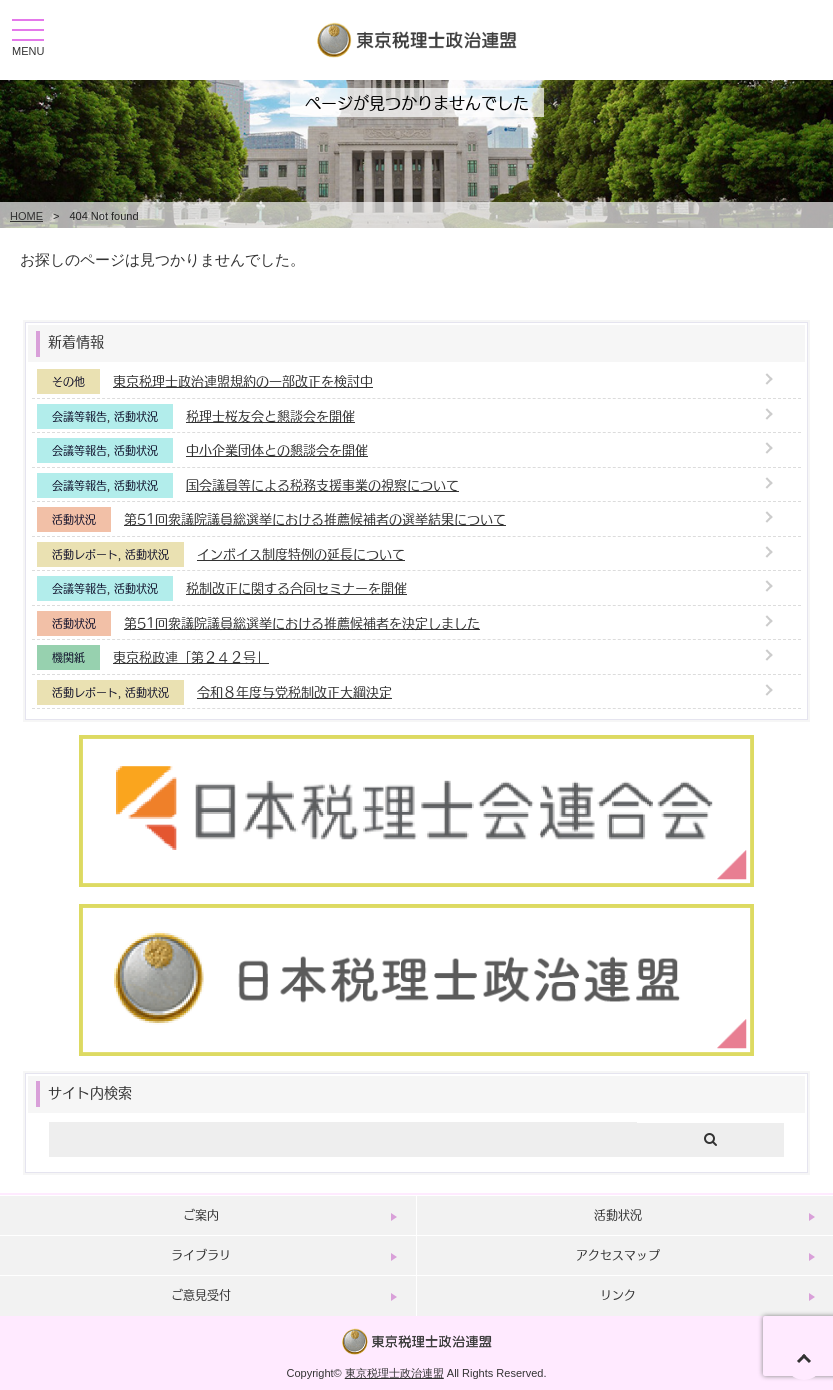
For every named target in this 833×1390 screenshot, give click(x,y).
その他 (68, 381)
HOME (26, 216)
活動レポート (85, 554)
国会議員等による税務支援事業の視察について (322, 484)
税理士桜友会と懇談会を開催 (270, 415)
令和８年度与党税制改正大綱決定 (294, 691)
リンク (618, 1295)
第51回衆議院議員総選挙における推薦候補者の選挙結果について (315, 518)
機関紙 (68, 657)
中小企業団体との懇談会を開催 (277, 449)
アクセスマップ (618, 1255)
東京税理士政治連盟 (394, 1373)
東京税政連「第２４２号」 (191, 656)
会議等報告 (79, 416)
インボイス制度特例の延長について (301, 553)
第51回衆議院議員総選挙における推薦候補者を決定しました (302, 622)
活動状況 (136, 416)
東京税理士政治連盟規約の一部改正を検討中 (243, 380)
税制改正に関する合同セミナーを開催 (296, 587)
